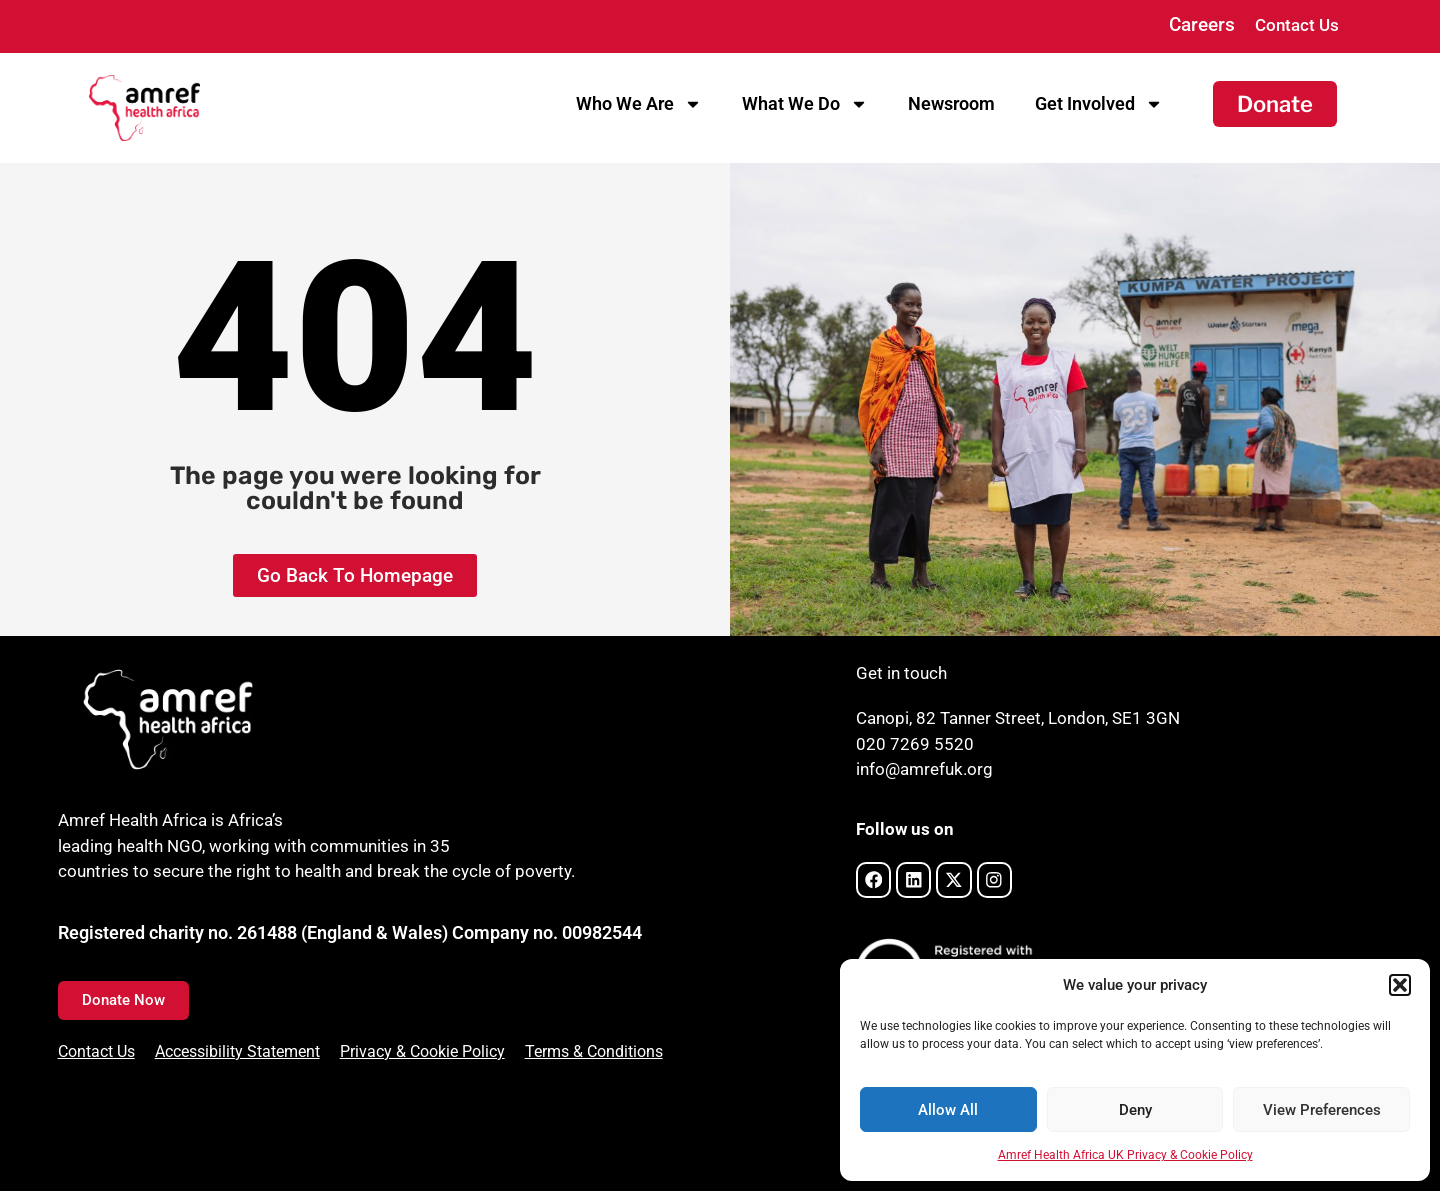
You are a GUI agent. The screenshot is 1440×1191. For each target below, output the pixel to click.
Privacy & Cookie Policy (422, 1051)
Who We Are (639, 104)
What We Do (805, 104)
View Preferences (1322, 1110)
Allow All (948, 1110)
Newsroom (951, 103)
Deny (1135, 1110)
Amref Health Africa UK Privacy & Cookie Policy (1125, 1155)
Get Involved (1099, 104)
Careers (1202, 24)
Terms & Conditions (594, 1051)
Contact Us (1297, 25)
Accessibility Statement (237, 1051)
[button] (1400, 985)
